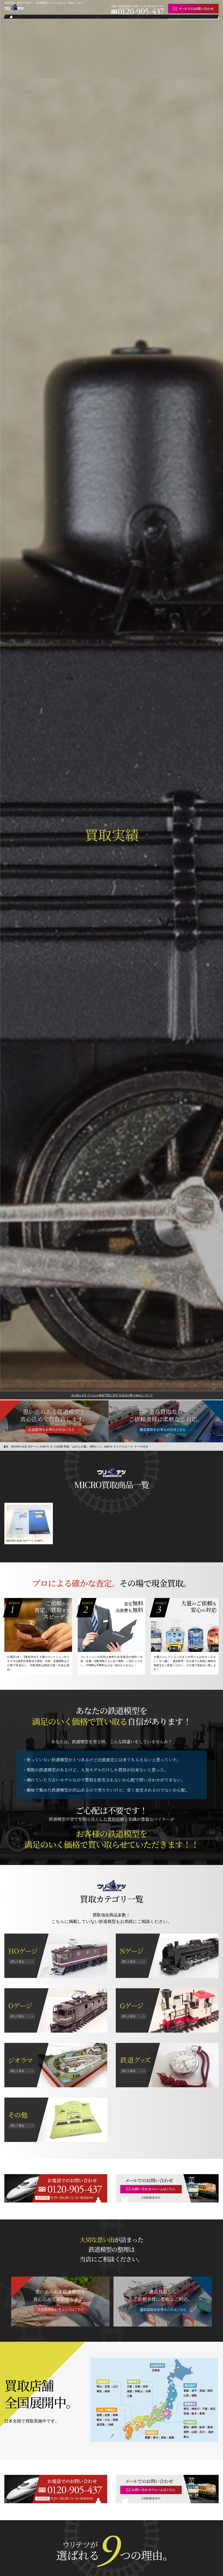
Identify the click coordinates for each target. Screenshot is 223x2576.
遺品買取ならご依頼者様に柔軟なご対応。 (166, 1420)
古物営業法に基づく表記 (193, 17)
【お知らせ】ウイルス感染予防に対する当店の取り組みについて (111, 1395)
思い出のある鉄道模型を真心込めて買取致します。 (54, 1420)
